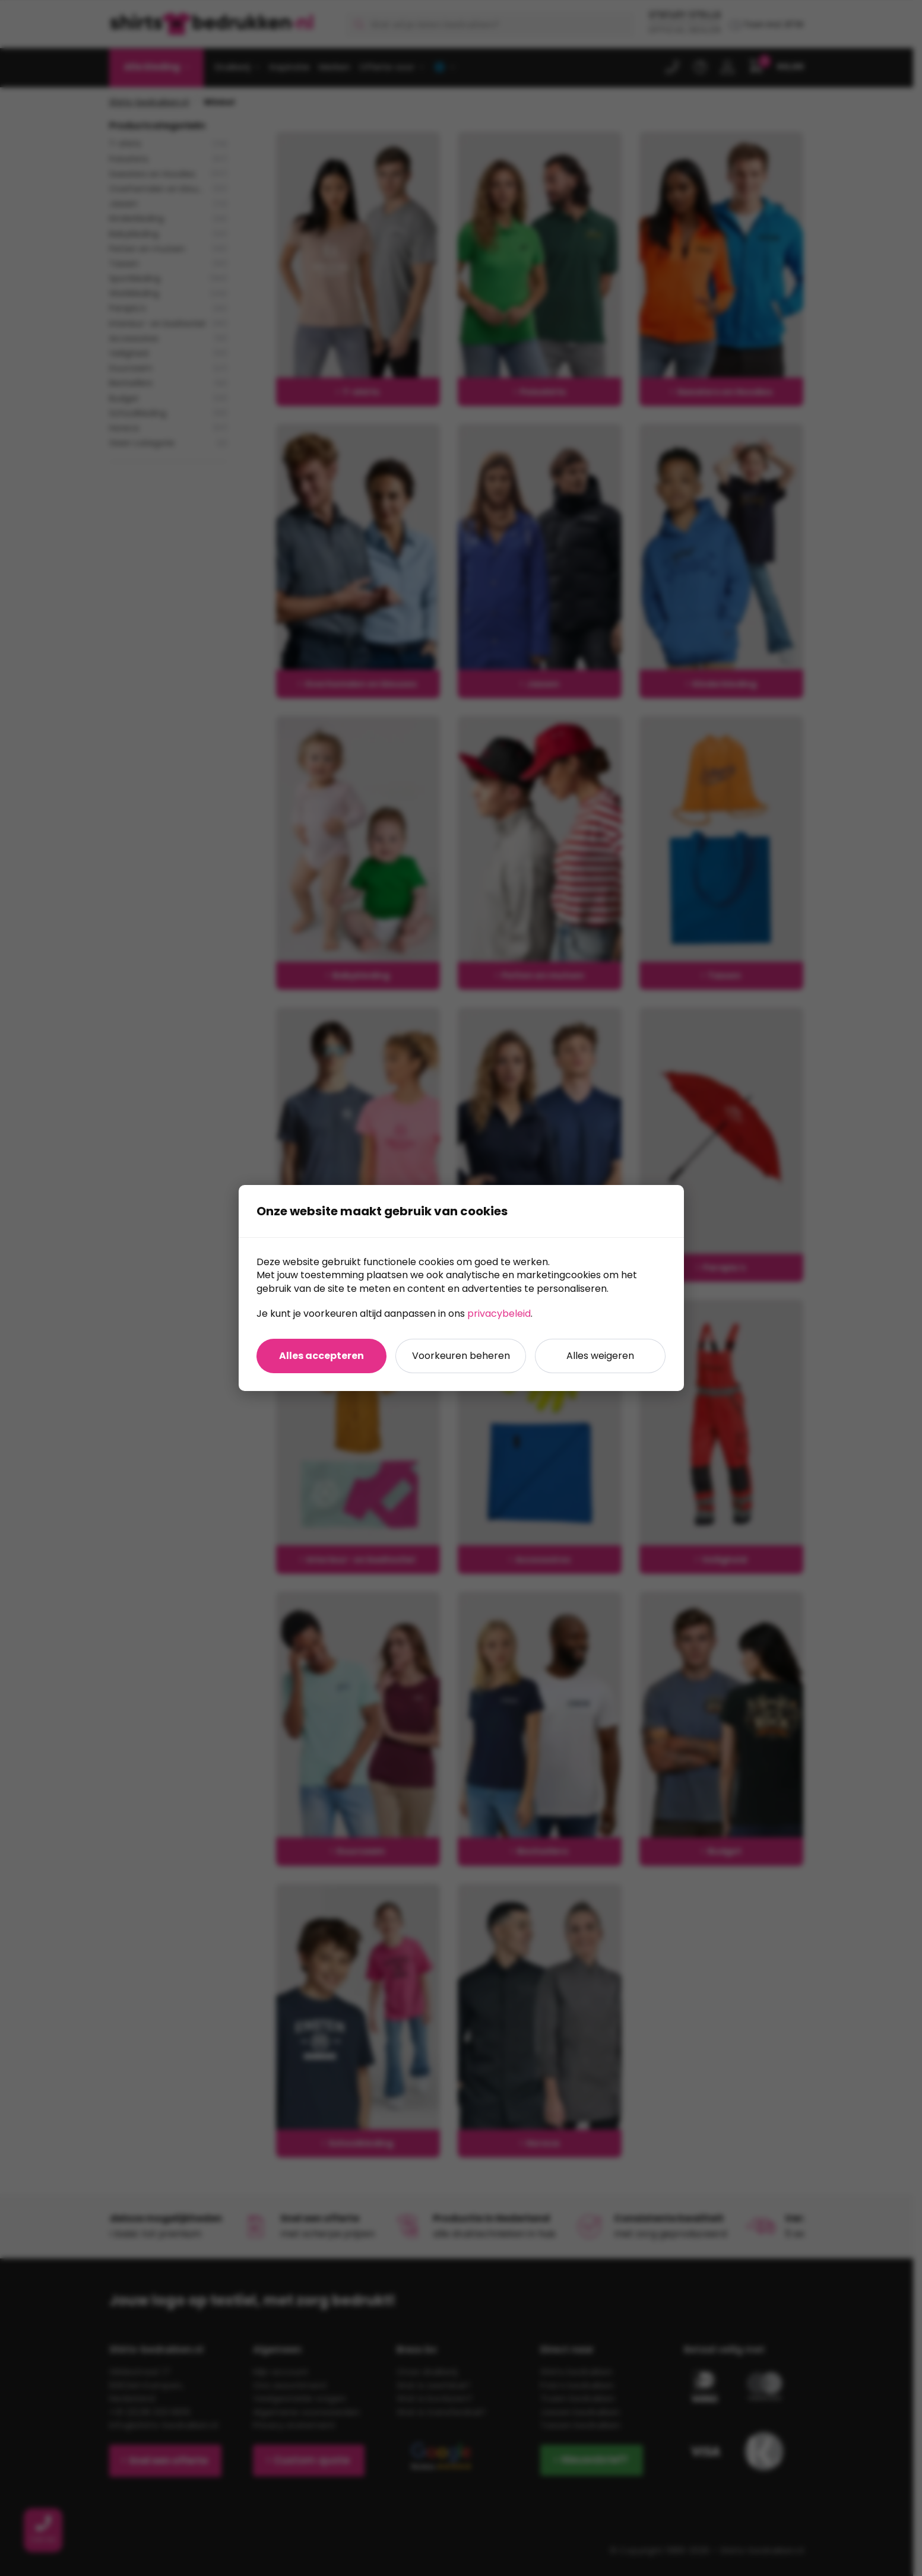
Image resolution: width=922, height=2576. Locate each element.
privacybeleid (499, 1313)
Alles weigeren (600, 1356)
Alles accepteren (321, 1356)
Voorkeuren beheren (461, 1356)
